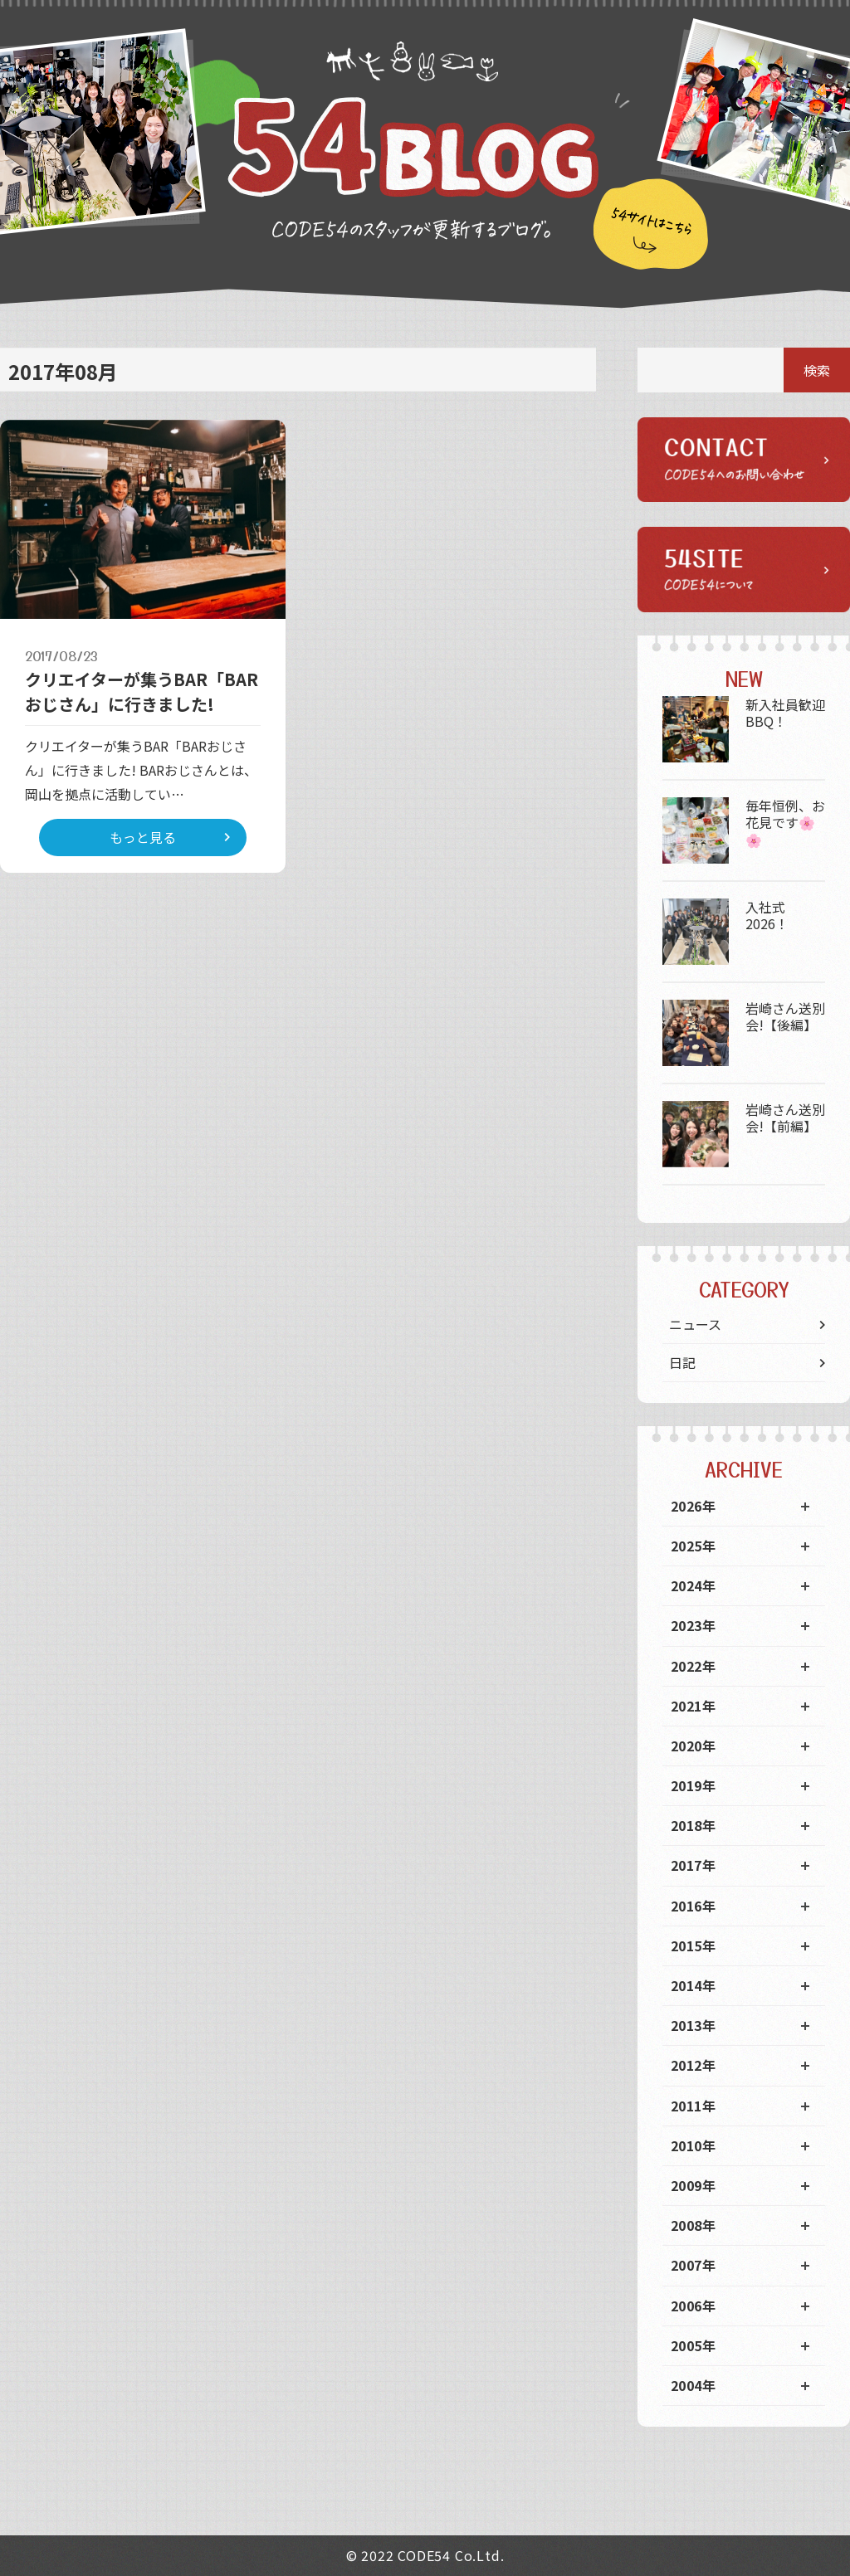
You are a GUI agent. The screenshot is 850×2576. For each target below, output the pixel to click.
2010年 (693, 2145)
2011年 (693, 2106)
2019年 (693, 1785)
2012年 (693, 2065)
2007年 (693, 2265)
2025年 (693, 1546)
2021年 (693, 1706)
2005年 (693, 2345)
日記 (682, 1362)
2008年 (693, 2225)
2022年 (693, 1666)
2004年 (693, 2385)
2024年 (693, 1585)
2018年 (693, 1825)
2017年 (693, 1865)
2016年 (693, 1906)
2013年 (693, 2025)
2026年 (693, 1506)
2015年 (693, 1945)
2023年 (693, 1625)
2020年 (693, 1745)
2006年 (693, 2305)
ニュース (695, 1324)
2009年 (693, 2185)
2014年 (693, 1985)
